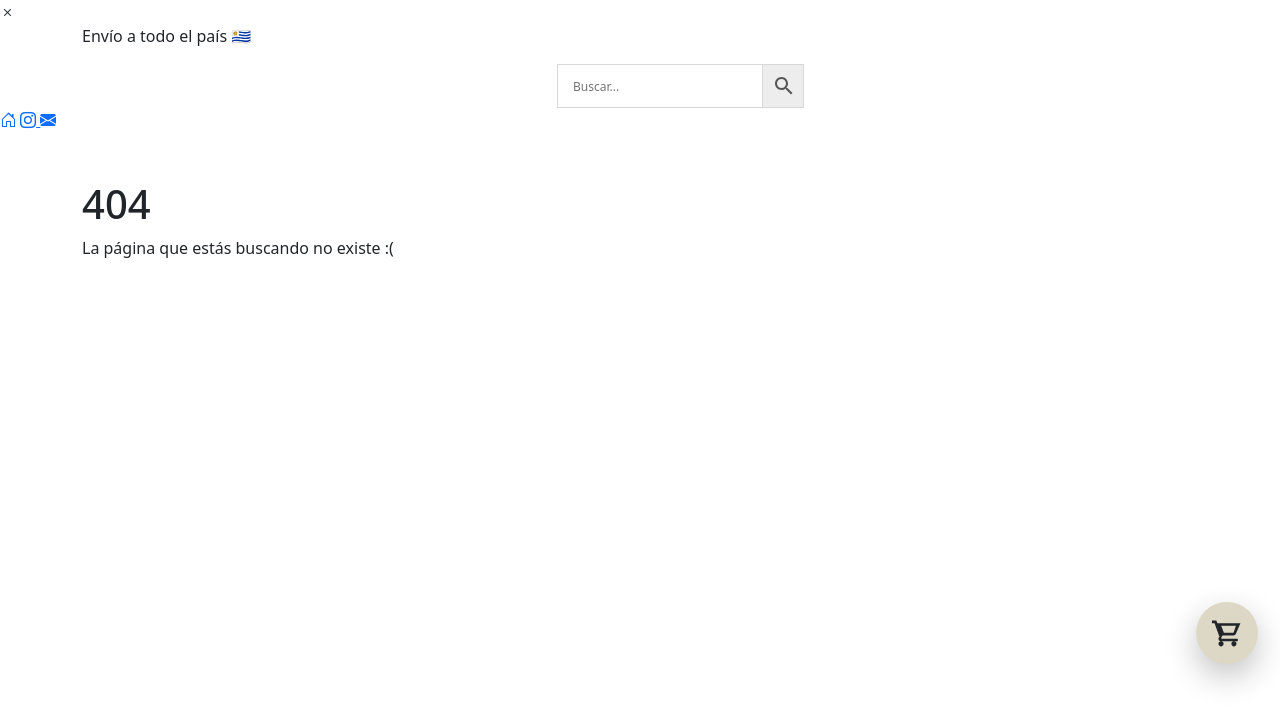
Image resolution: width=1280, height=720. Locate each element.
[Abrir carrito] (1227, 633)
